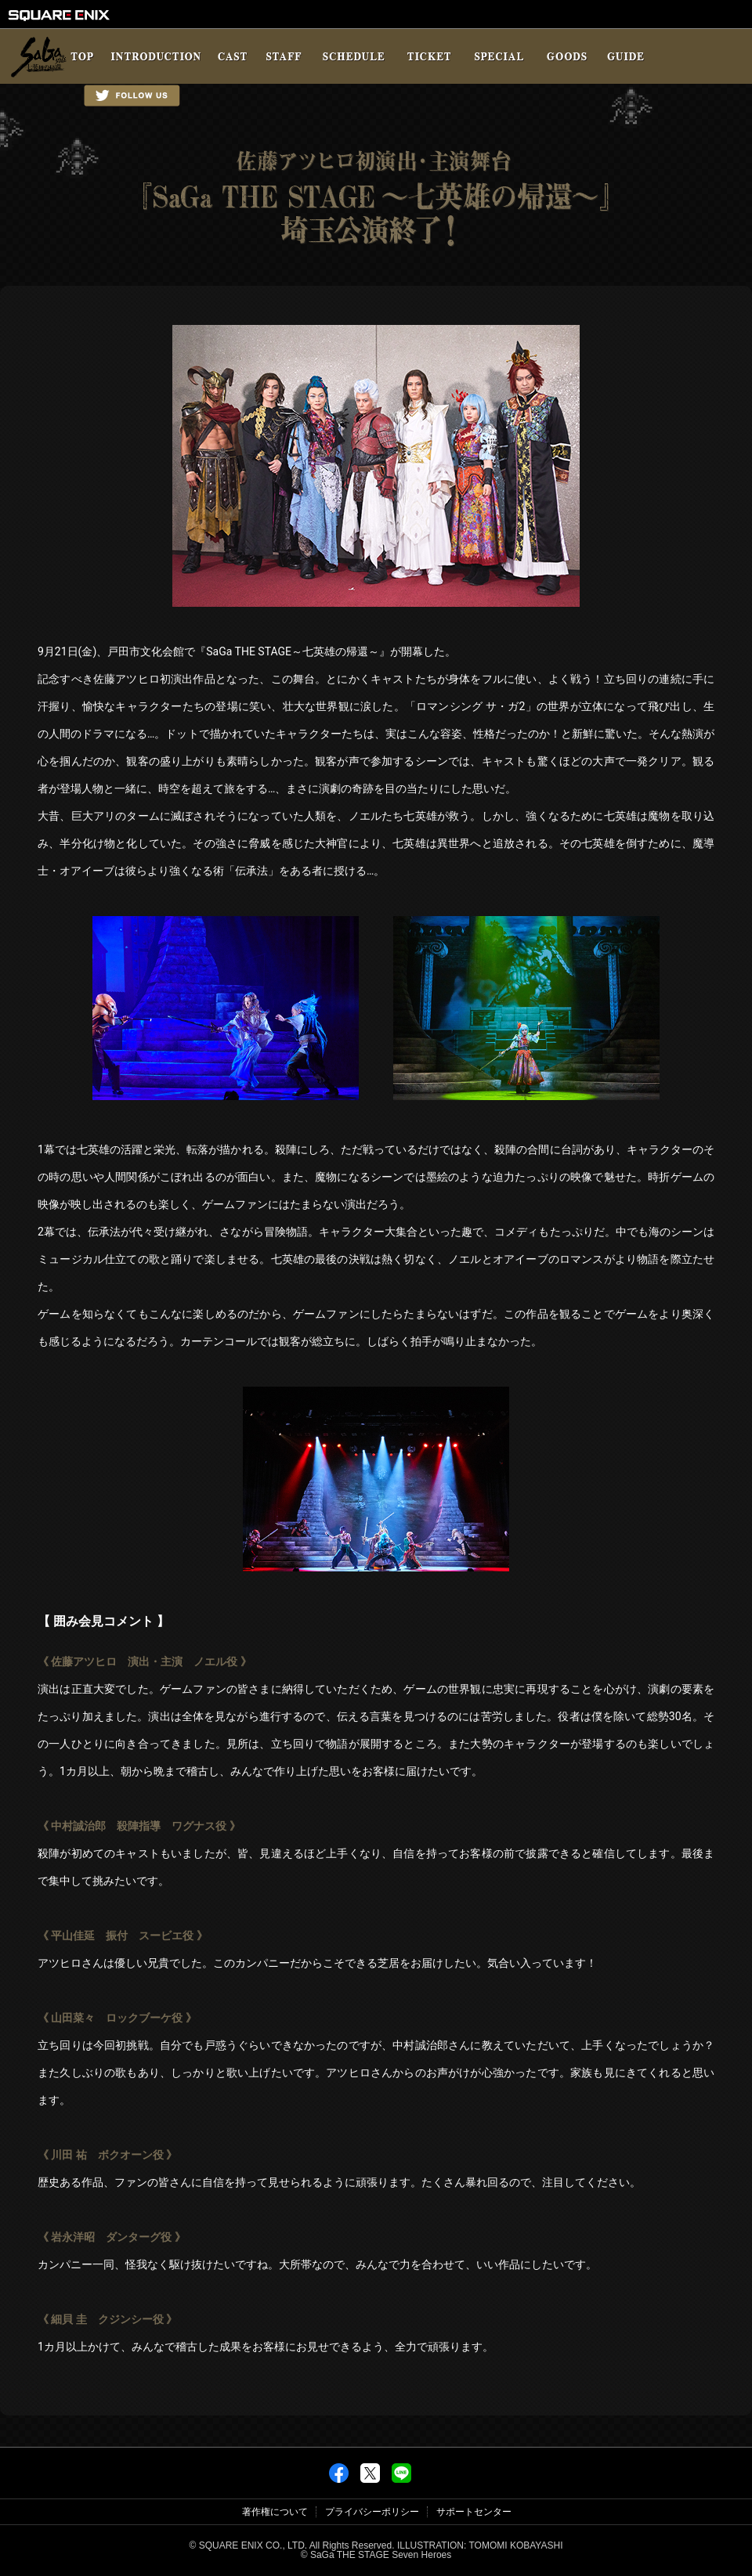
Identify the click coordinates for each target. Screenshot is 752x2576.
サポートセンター (474, 2511)
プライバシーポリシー (372, 2511)
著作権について (275, 2511)
